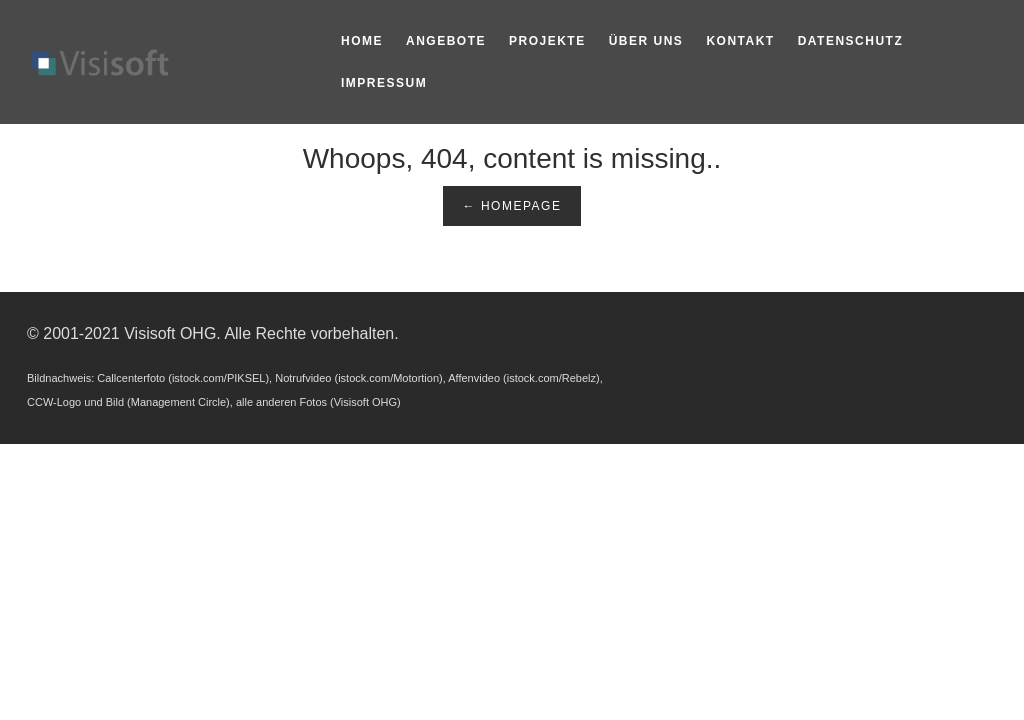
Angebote (446, 41)
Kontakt (740, 41)
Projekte (547, 41)
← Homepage (512, 206)
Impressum (384, 83)
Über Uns (646, 41)
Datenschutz (851, 41)
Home (362, 41)
